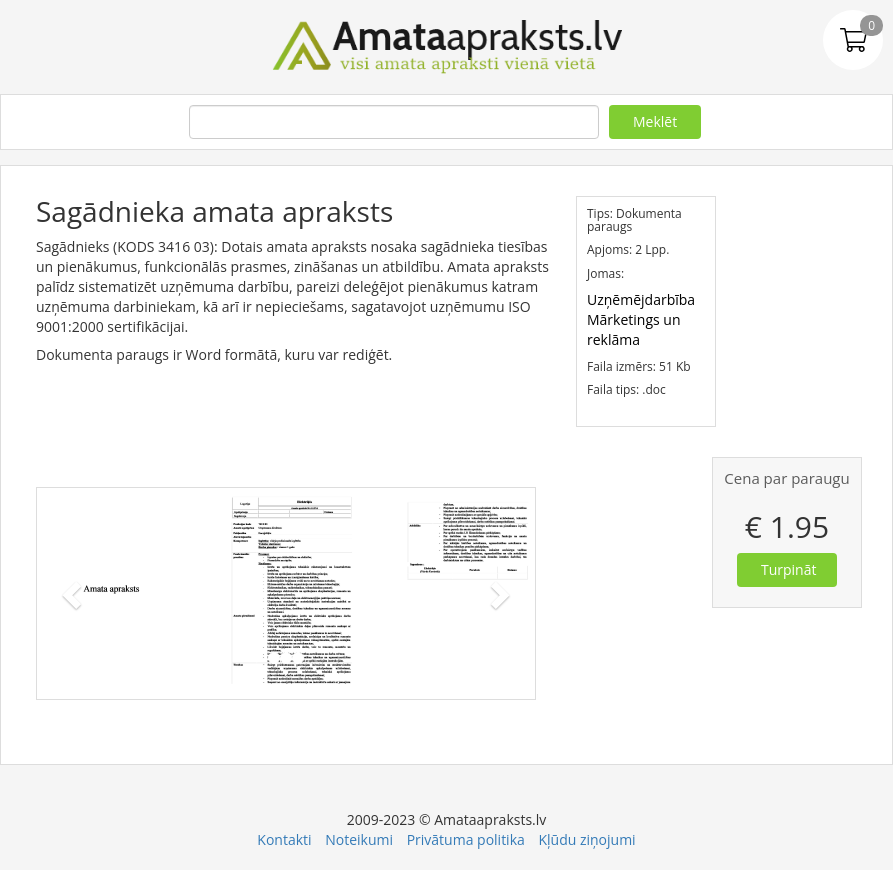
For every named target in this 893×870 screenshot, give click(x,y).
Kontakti (284, 839)
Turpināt (788, 569)
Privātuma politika (466, 839)
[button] (74, 593)
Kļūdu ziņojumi (586, 839)
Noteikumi (359, 839)
